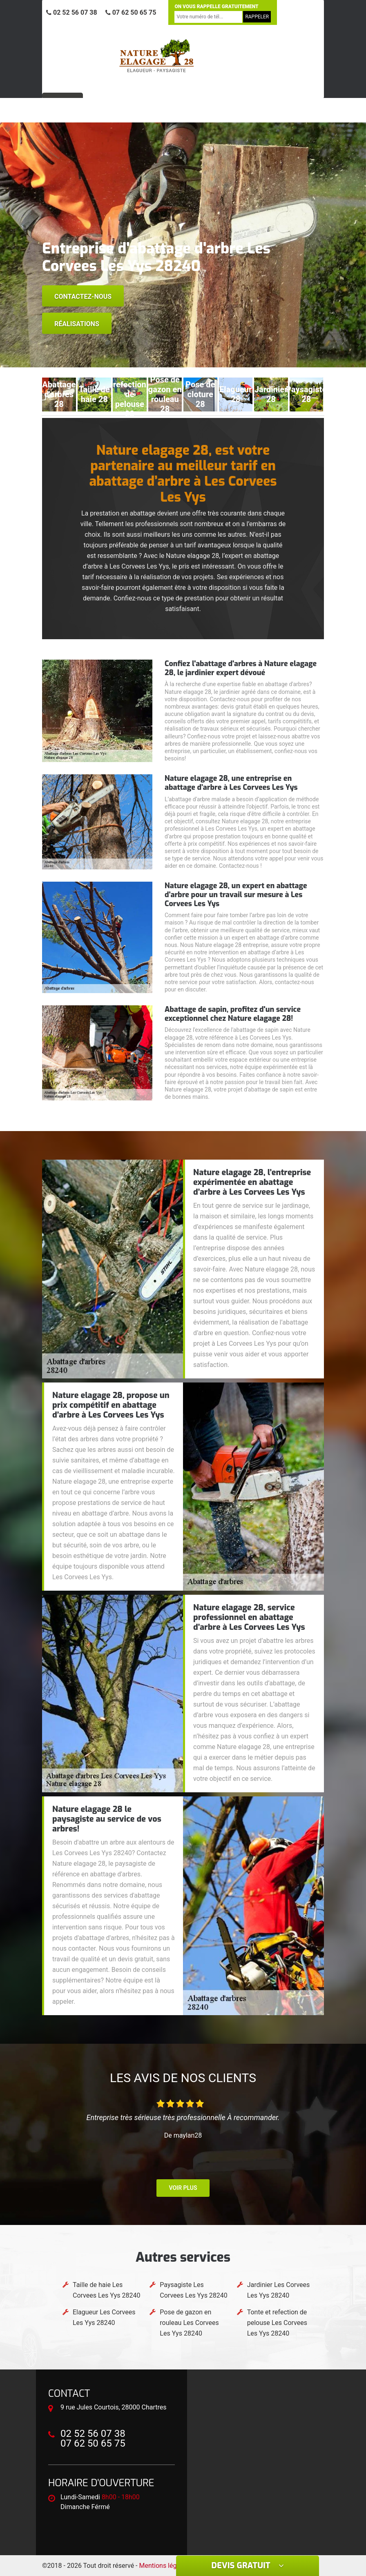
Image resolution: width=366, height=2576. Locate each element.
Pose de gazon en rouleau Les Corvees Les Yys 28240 (189, 2322)
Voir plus (183, 2188)
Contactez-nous (83, 296)
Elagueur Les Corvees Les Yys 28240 (104, 2317)
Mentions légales (164, 2565)
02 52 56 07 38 (71, 12)
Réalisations (76, 324)
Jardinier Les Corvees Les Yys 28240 (278, 2290)
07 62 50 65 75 (130, 12)
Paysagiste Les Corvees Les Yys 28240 (193, 2290)
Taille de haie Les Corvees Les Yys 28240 (106, 2290)
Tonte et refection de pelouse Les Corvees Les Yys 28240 (277, 2322)
